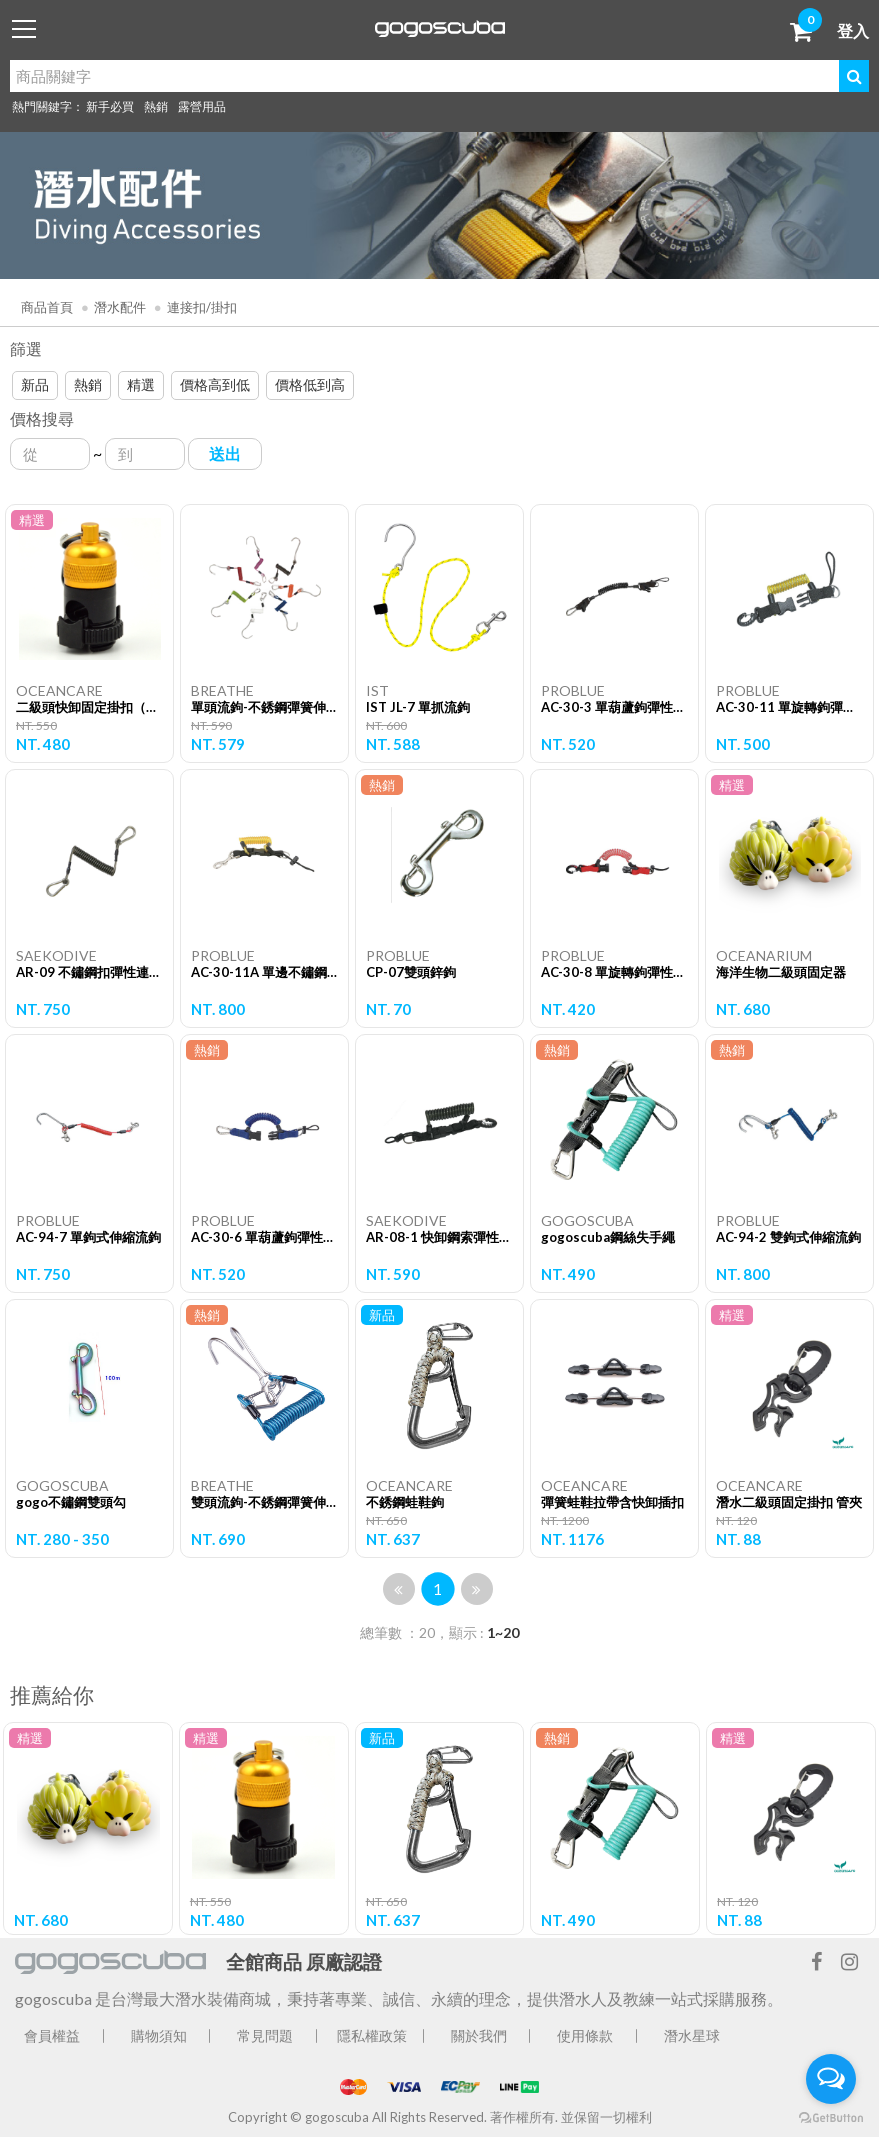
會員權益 (52, 2035)
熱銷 (156, 106)
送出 (225, 453)
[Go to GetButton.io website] (831, 2117)
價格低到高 (310, 384)
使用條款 (585, 2035)
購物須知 (159, 2035)
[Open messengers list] (831, 2079)
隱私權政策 (372, 2035)
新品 (35, 384)
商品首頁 (47, 307)
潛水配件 (120, 307)
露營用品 (202, 106)
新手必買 (110, 106)
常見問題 (265, 2035)
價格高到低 (215, 384)
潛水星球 (692, 2035)
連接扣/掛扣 (202, 307)
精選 (141, 384)
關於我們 (479, 2035)
